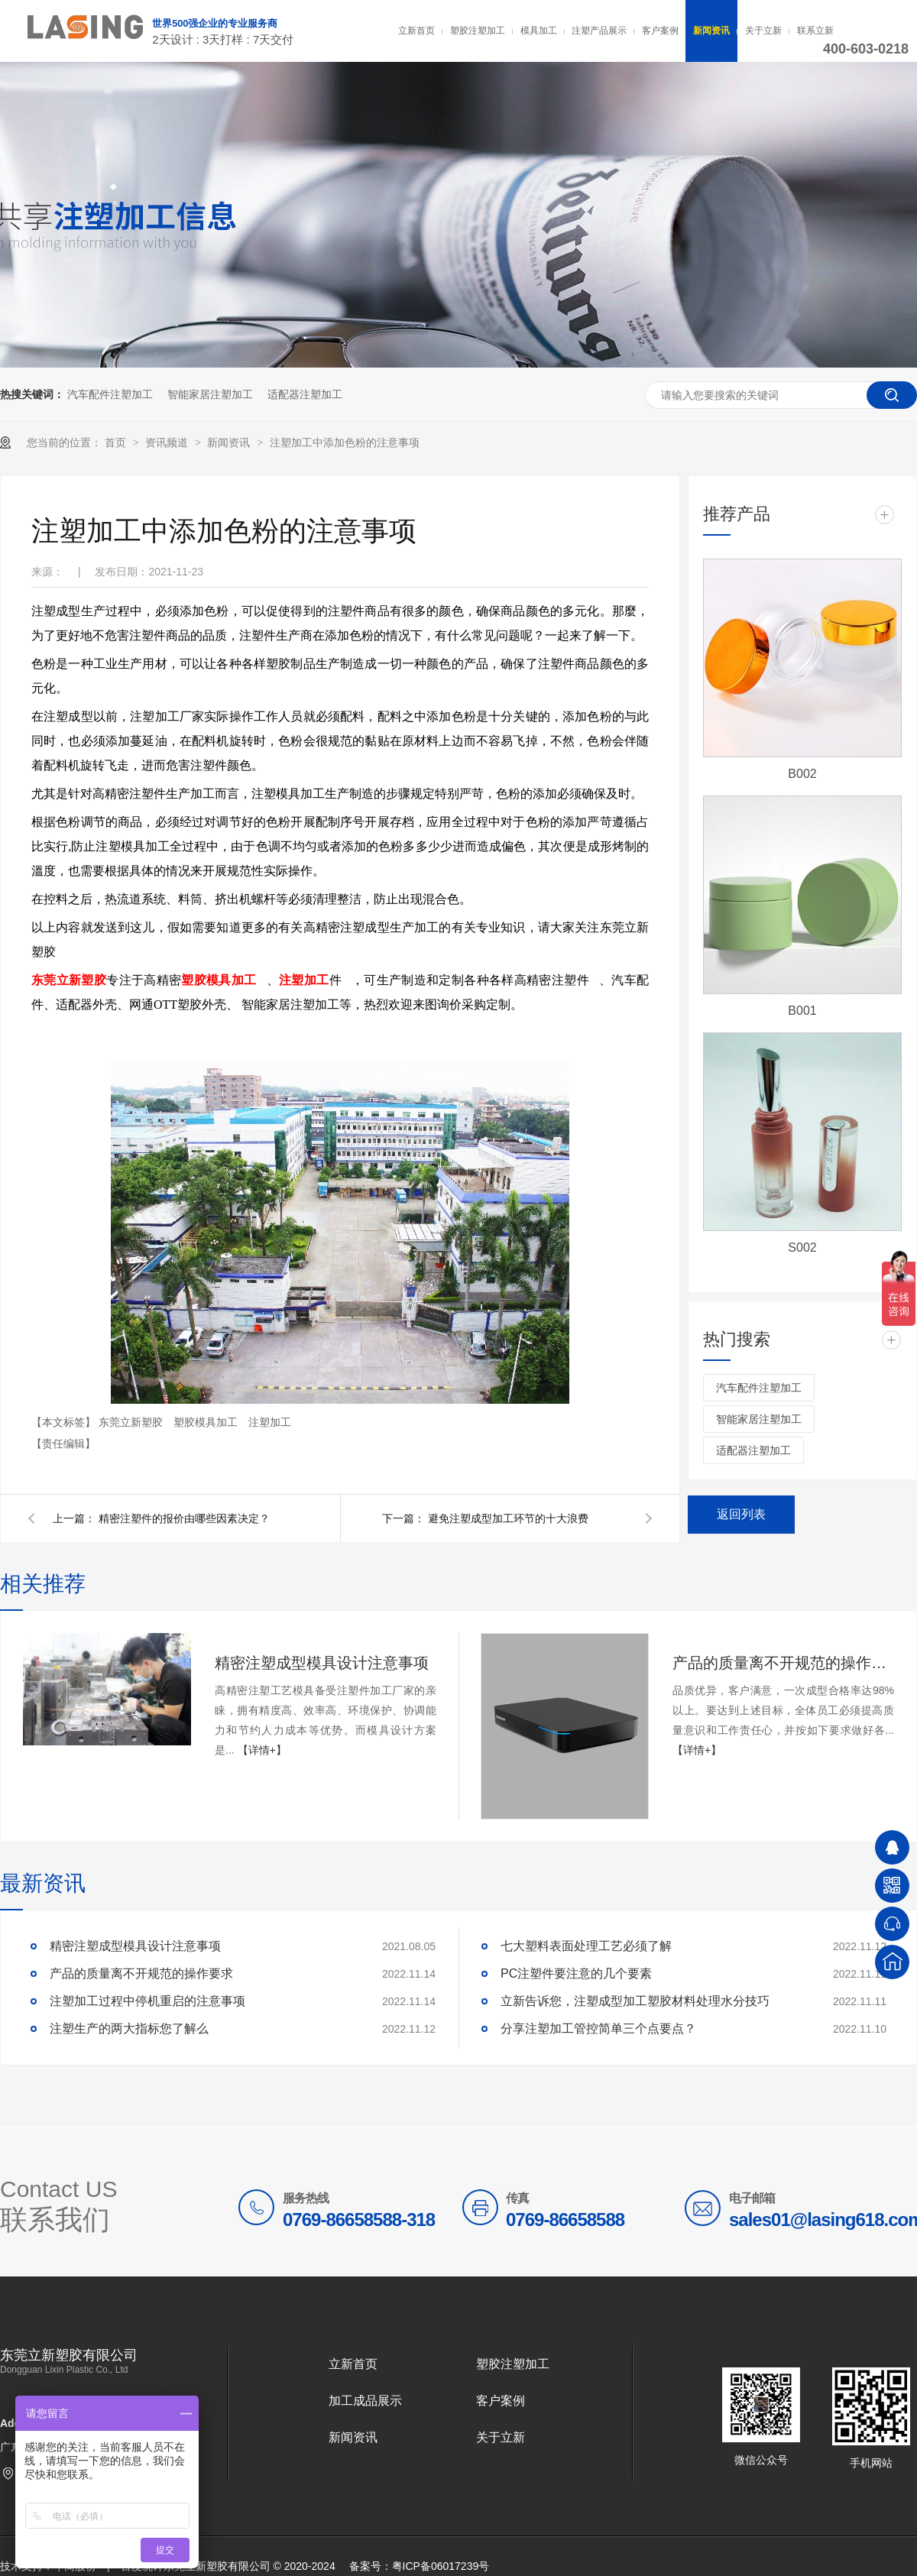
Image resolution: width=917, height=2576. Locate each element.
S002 (802, 1247)
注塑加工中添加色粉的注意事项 (345, 442)
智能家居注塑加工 (210, 394)
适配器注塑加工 (304, 394)
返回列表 (741, 1514)
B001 (802, 1010)
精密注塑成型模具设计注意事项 (322, 1662)
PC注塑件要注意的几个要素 (576, 1973)
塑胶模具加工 (207, 1422)
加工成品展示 (365, 2400)
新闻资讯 (711, 30)
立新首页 (416, 30)
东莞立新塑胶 (132, 1422)
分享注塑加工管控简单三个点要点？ (598, 2028)
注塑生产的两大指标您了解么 (129, 2028)
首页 (117, 442)
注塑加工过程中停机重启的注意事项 (147, 2000)
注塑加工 (269, 1422)
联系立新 (815, 30)
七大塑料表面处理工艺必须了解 (586, 1945)
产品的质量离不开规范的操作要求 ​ (783, 1662)
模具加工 (538, 30)
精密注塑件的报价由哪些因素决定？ (184, 1518)
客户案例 (660, 30)
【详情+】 (262, 1750)
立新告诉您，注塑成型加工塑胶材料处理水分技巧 (635, 2000)
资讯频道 (168, 442)
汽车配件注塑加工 (110, 394)
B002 (802, 773)
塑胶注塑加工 (477, 30)
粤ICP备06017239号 (441, 2566)
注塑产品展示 (599, 30)
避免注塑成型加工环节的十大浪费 (508, 1518)
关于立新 (763, 30)
